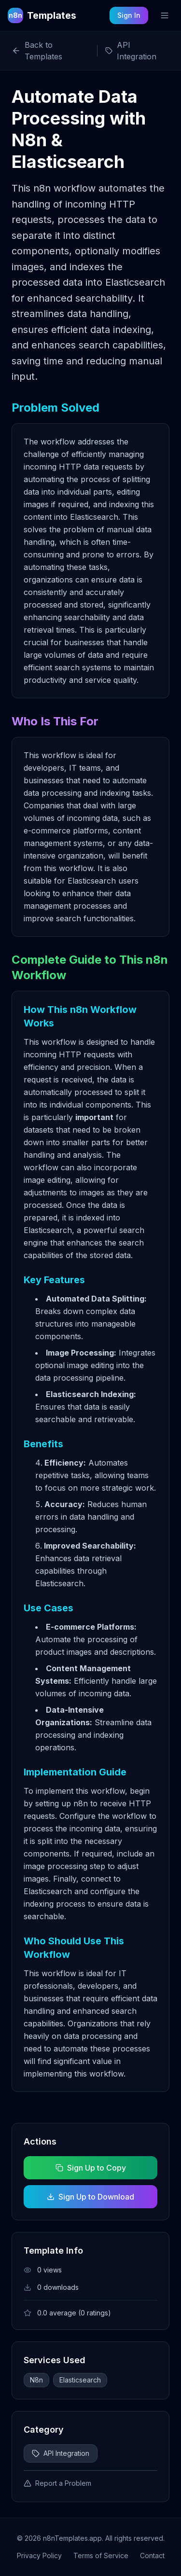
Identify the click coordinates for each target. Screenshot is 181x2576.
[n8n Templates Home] (42, 15)
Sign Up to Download (90, 2197)
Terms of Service (100, 2555)
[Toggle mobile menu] (164, 15)
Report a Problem (57, 2483)
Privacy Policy (39, 2555)
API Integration (60, 2453)
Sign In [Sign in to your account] (128, 15)
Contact (152, 2555)
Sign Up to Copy (91, 2168)
